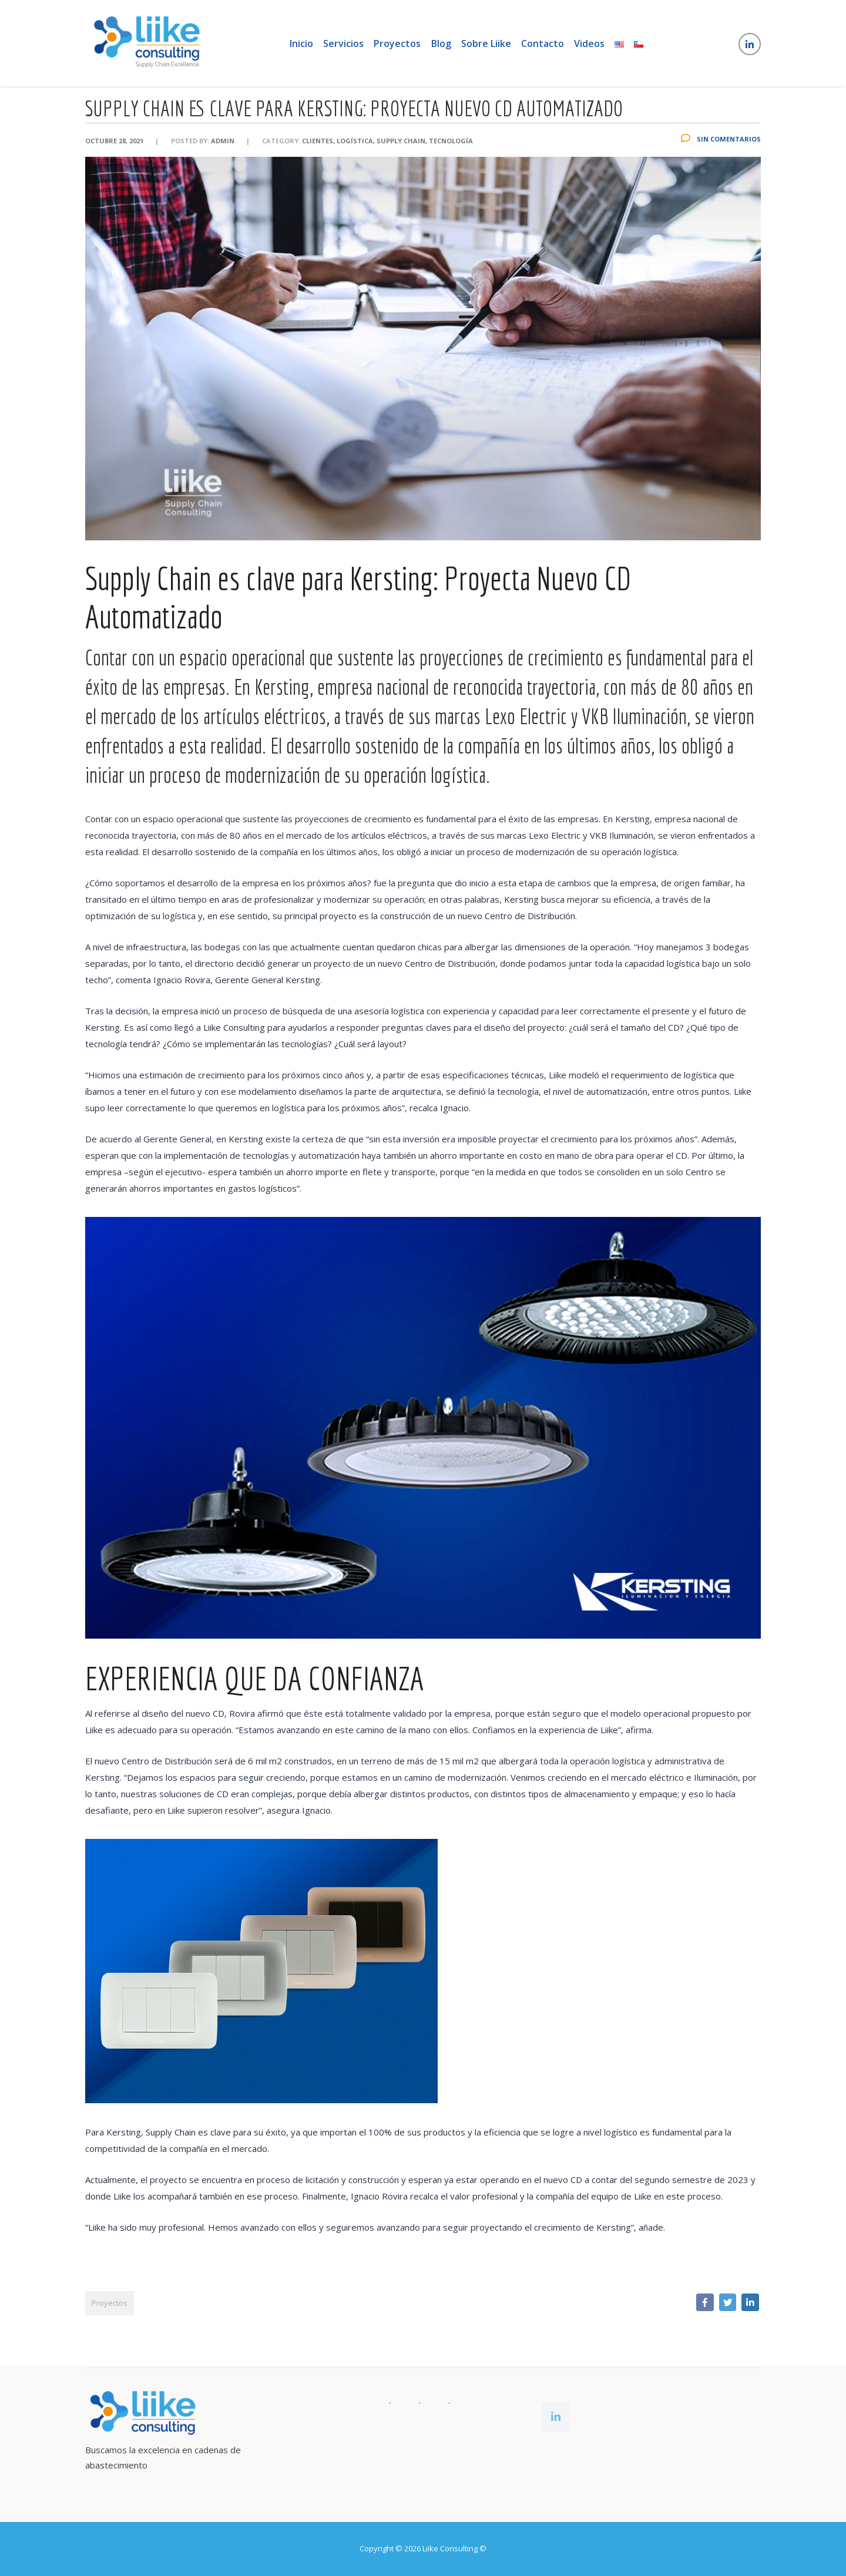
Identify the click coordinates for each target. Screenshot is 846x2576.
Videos (595, 45)
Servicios (341, 45)
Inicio (297, 45)
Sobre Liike (488, 45)
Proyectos (396, 45)
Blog (442, 45)
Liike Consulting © (454, 2548)
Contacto (546, 45)
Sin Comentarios (721, 160)
